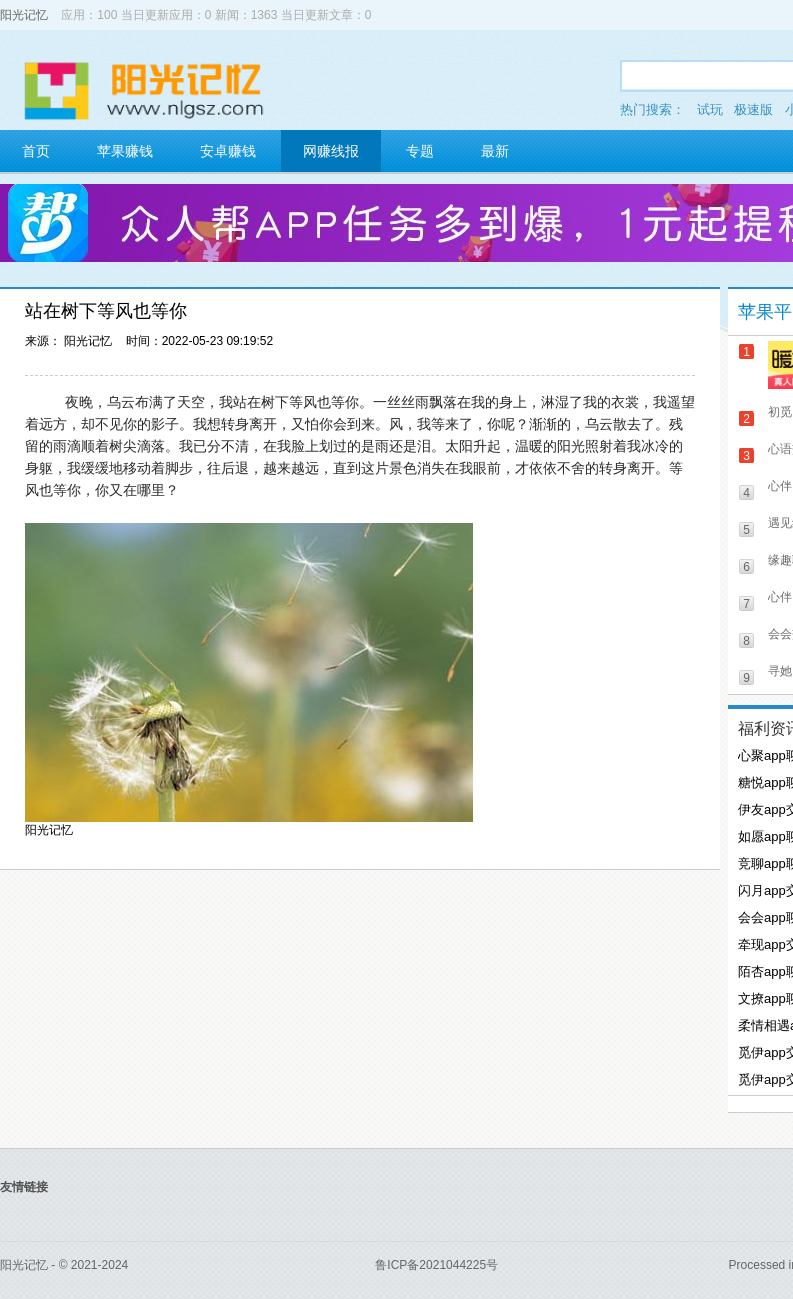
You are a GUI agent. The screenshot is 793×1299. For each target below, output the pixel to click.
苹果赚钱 (125, 151)
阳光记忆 (24, 15)
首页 (36, 151)
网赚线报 (331, 151)
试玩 (710, 109)
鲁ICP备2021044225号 (436, 1265)
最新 (495, 151)
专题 (420, 151)
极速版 (753, 109)
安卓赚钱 (228, 151)
